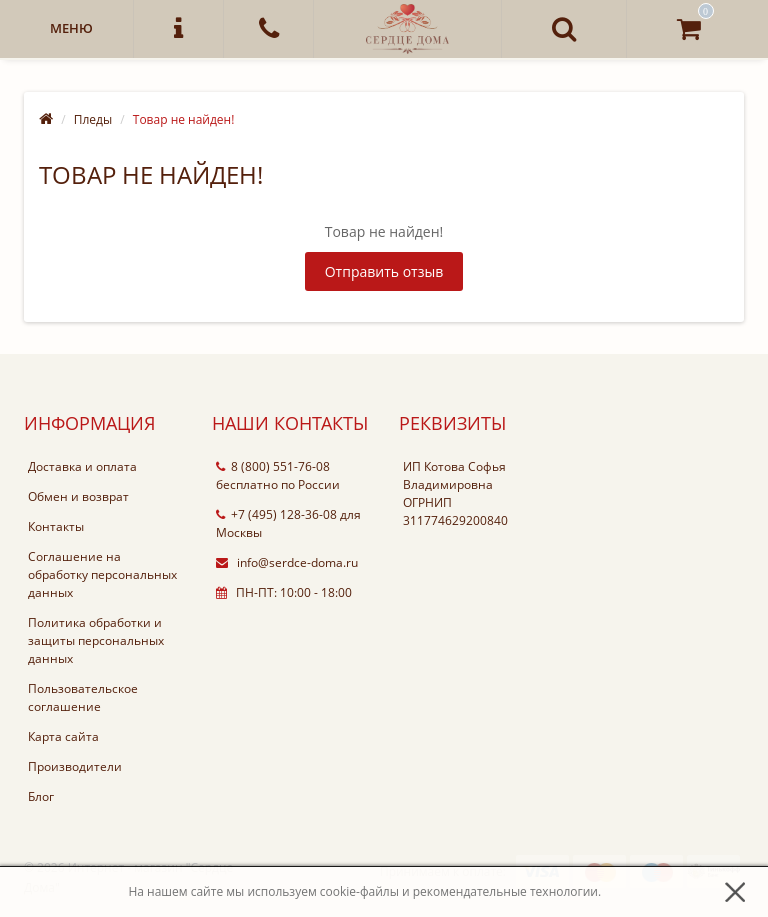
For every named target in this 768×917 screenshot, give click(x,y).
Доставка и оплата (82, 466)
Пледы (93, 119)
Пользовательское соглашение (83, 697)
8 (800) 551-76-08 (273, 466)
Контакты (56, 526)
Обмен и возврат (78, 496)
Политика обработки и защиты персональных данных (96, 640)
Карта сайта (63, 736)
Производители (75, 766)
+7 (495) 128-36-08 (276, 514)
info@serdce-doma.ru (287, 562)
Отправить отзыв (384, 271)
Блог (41, 796)
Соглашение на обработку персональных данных (102, 574)
